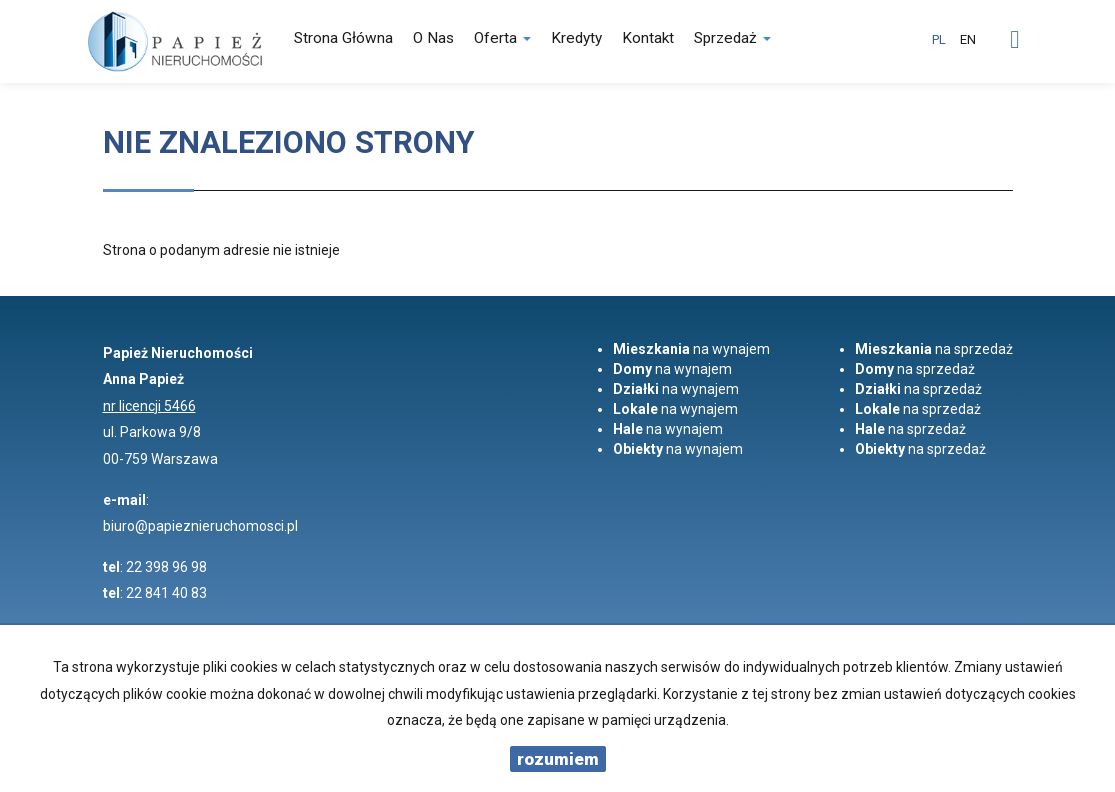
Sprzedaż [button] (732, 38)
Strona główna (343, 38)
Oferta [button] (502, 38)
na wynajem (691, 349)
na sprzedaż (934, 349)
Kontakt (648, 38)
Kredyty (576, 38)
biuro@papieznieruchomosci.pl (200, 526)
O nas (433, 38)
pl (939, 39)
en (968, 39)
